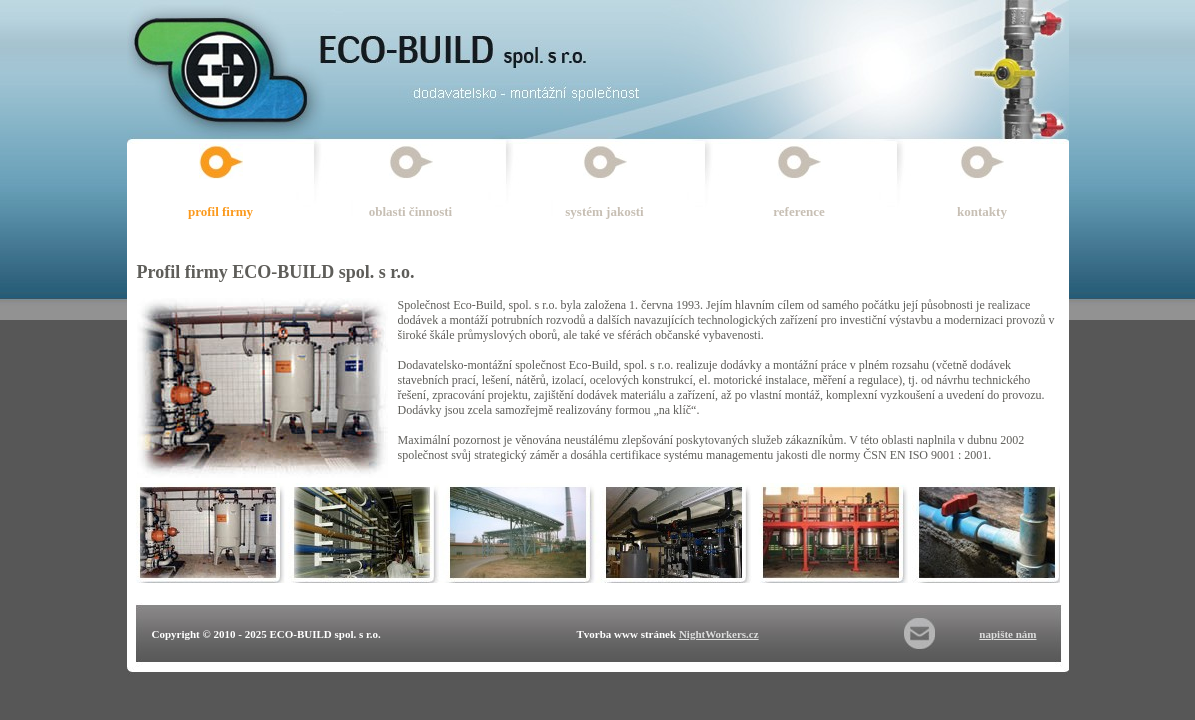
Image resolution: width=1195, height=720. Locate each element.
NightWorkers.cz (719, 634)
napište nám (1007, 634)
